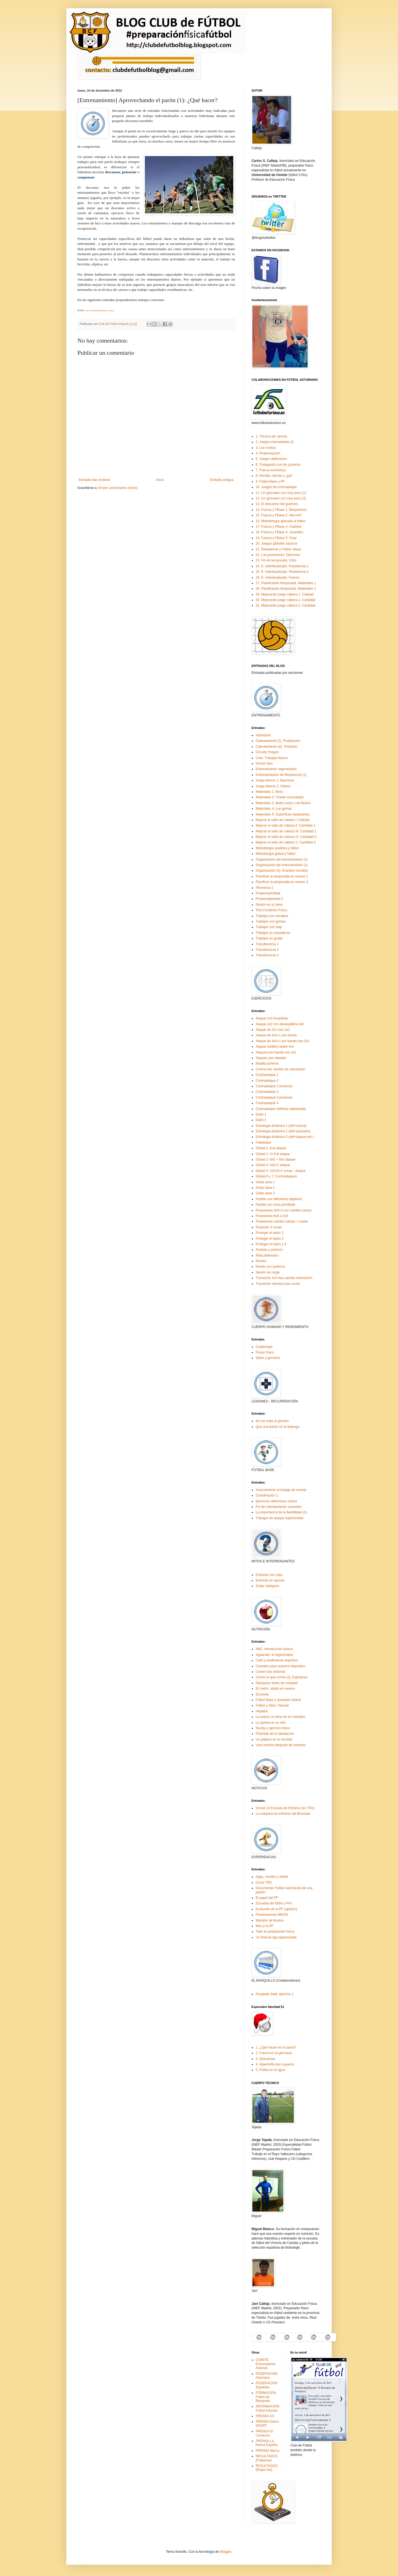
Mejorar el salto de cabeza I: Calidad (283, 820)
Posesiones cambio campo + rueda (282, 1221)
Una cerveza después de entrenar (281, 1745)
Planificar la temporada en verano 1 (282, 876)
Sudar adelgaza (267, 1586)
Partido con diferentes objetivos (279, 1199)
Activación (263, 735)
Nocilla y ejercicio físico (273, 1728)
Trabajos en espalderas (273, 933)
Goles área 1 (265, 1182)
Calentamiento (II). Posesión (276, 747)
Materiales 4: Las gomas (274, 809)
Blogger (225, 2552)
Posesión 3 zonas (269, 1227)
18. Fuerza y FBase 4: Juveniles (279, 532)
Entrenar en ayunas (270, 1580)
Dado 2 (261, 1120)
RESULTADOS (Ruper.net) (267, 2468)
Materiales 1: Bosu (269, 792)
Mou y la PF (264, 1926)
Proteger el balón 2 (270, 1239)
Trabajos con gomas (271, 921)
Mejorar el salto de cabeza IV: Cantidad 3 (286, 837)
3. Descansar (265, 2059)
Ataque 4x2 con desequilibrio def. (280, 1024)
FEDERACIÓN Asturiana (266, 2376)
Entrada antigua (222, 480)
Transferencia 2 (267, 950)
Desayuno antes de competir (277, 1683)
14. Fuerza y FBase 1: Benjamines (281, 510)
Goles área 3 (265, 1193)
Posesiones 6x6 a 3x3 (272, 1216)
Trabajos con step (269, 927)
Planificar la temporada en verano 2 (282, 882)
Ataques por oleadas (271, 1058)
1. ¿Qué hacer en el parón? (276, 2047)
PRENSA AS (265, 2416)
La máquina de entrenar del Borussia (283, 1814)
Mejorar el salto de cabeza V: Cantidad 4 (285, 842)
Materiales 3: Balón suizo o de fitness (283, 803)
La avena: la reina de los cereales (280, 1717)
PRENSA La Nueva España (266, 2443)
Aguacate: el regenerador (274, 1655)
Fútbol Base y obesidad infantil (278, 1700)
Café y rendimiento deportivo (277, 1660)
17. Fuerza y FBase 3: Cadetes (279, 527)
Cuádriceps (264, 1347)
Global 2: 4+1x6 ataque (273, 1154)
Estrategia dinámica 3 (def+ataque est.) (285, 1137)
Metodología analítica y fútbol (277, 848)
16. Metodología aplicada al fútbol (280, 521)
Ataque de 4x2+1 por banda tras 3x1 (282, 1041)
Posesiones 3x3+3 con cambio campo (283, 1210)
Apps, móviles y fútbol (272, 1877)
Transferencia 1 (267, 944)
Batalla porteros (267, 1063)
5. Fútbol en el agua (270, 2070)
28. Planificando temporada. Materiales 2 (286, 589)
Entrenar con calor (269, 1575)
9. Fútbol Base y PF (270, 481)
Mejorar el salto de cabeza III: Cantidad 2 (286, 831)
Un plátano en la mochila (274, 1739)
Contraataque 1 (267, 1075)
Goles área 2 (265, 1188)
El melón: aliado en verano (275, 1688)
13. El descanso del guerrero (277, 504)
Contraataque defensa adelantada (281, 1109)
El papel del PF (267, 1898)
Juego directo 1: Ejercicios (275, 780)
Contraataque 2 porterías (274, 1086)
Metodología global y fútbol (275, 854)
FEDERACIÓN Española (266, 2385)
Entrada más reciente (94, 480)
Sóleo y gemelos (268, 1358)
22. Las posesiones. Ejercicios (278, 555)
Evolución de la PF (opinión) (276, 1909)
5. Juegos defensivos (271, 459)
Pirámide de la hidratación (275, 1734)
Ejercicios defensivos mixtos (276, 1501)
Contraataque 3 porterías (274, 1097)
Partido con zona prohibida (275, 1205)
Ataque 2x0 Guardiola (272, 1018)
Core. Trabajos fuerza (271, 758)
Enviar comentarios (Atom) (118, 488)
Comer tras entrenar (270, 1672)
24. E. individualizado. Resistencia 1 (282, 566)
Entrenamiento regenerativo (276, 769)
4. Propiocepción (268, 453)
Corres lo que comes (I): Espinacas (281, 1677)
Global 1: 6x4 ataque (271, 1148)
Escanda (262, 1694)
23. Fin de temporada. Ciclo (276, 560)
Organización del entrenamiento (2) (282, 865)
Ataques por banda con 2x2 (276, 1052)
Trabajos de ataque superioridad (279, 1518)
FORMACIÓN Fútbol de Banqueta (266, 2397)
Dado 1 (261, 1114)
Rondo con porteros (270, 1266)
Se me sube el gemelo (272, 1421)
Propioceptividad (268, 893)
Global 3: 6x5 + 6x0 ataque (275, 1159)
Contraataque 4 (267, 1103)
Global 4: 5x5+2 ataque (273, 1165)
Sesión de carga (268, 1272)
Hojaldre (262, 1711)
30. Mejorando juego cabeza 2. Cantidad (285, 600)
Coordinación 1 (267, 1495)
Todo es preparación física (275, 1931)
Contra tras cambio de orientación (280, 1069)
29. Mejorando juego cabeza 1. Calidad (284, 594)
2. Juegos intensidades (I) (275, 442)
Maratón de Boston (270, 1920)
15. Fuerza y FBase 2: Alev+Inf (278, 515)
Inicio (160, 480)
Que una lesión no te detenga (277, 1427)
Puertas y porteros (269, 1250)
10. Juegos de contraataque (276, 487)
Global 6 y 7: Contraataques (276, 1176)
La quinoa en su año (271, 1723)
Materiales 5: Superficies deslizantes (283, 814)
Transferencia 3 (267, 955)
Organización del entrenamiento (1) (282, 859)
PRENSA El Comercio (264, 2433)
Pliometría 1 (264, 888)
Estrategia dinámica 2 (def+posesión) (283, 1131)
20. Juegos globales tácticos (276, 543)
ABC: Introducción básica (274, 1649)
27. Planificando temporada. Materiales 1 (286, 583)
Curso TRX (264, 1882)
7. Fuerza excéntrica (271, 470)
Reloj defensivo (267, 1255)
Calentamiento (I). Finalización (278, 741)
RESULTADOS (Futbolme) (267, 2458)
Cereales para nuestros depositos (280, 1666)
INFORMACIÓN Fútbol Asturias (267, 2408)
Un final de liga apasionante (276, 1937)
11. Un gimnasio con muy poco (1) (281, 493)
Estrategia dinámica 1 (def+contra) (281, 1126)
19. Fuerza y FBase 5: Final (276, 538)
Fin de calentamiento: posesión (279, 1507)
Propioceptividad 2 (269, 899)
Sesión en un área (269, 905)
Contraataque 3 (267, 1092)
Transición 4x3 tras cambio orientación (284, 1278)
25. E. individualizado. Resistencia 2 (282, 572)
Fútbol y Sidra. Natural (272, 1705)
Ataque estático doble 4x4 (275, 1046)
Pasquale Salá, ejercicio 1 (275, 1994)
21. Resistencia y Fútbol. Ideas (278, 549)
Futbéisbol (263, 1143)
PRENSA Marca (267, 2451)
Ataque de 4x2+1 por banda (276, 1035)
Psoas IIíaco (265, 1352)
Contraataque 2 (267, 1081)
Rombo (261, 1261)
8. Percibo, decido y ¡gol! (274, 476)
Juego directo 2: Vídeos (273, 786)
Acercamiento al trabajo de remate (281, 1490)
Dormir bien (264, 763)
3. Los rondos (266, 448)
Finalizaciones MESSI (272, 1915)
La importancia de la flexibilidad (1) (281, 1512)
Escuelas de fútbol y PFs (274, 1903)
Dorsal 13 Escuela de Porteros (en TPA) (285, 1808)
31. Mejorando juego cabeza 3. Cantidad (285, 605)
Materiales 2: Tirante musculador (280, 797)
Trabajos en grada (269, 938)
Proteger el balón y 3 (271, 1244)
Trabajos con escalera (272, 916)
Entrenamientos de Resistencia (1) (281, 775)
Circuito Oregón (267, 752)
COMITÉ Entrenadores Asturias (266, 2364)
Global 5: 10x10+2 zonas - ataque (280, 1171)
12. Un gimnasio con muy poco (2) (281, 498)
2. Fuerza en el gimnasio (274, 2053)
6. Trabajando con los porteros (278, 465)
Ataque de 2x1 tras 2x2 (273, 1030)
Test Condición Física (271, 910)
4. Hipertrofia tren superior (275, 2064)
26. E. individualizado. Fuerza (277, 577)
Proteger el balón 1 (270, 1233)
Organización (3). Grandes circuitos (282, 871)
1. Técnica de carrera (271, 436)
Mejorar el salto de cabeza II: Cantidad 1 (285, 825)
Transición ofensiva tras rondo (278, 1284)
